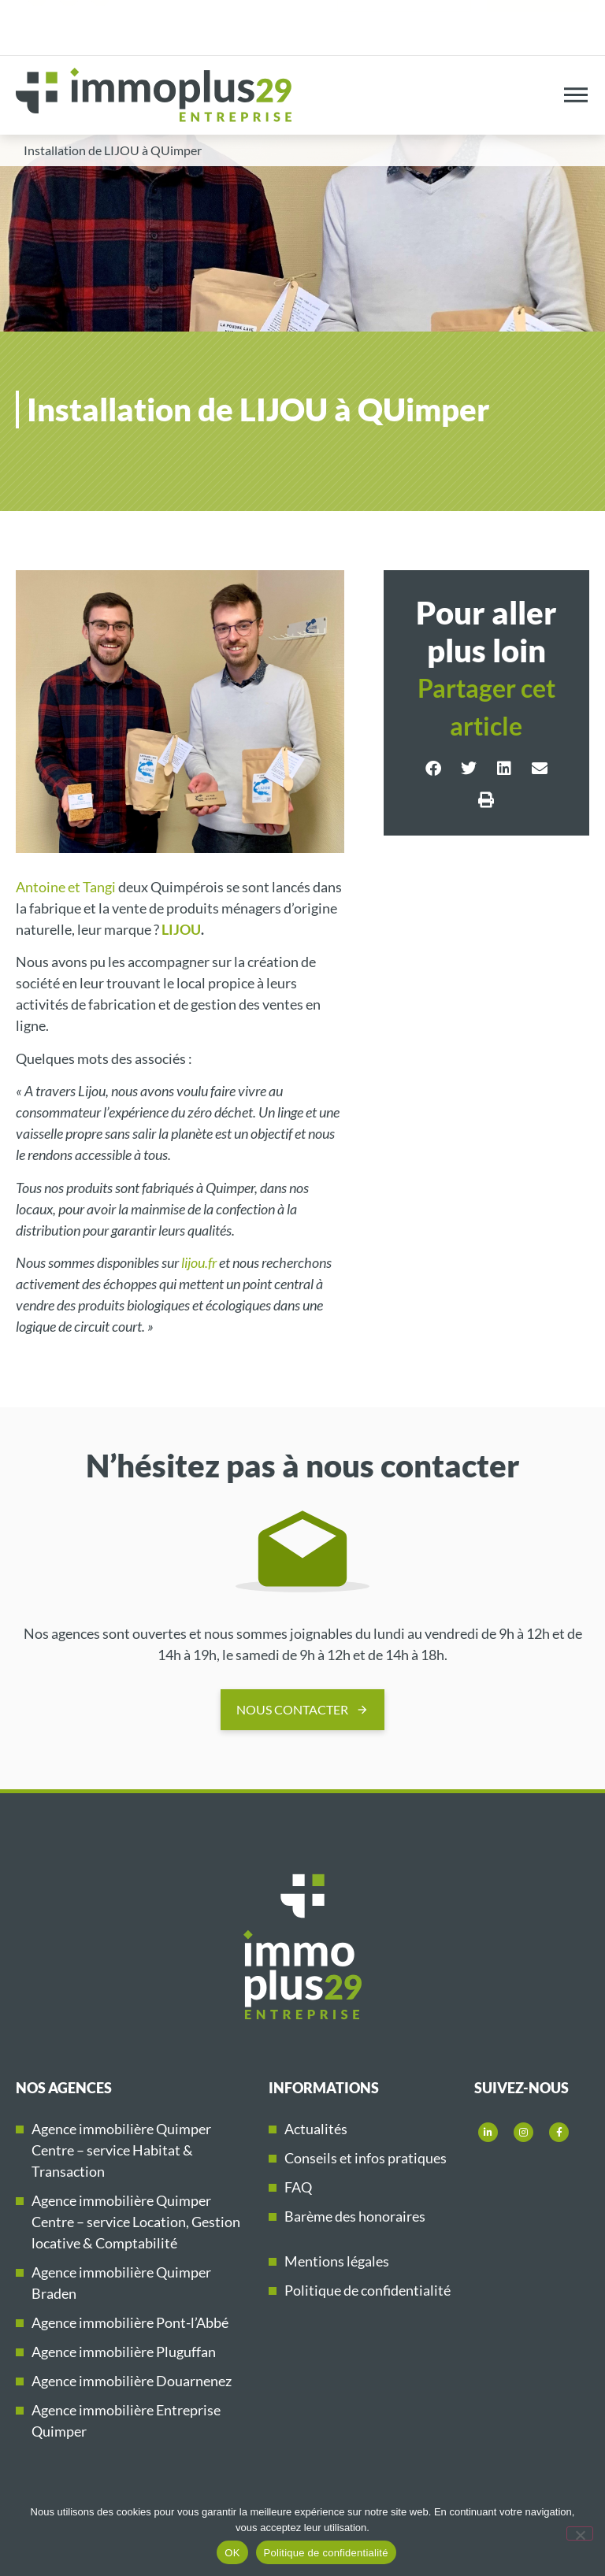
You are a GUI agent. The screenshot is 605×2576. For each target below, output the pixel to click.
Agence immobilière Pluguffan (124, 2351)
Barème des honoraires (354, 2216)
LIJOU (181, 929)
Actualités (315, 2128)
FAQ (298, 2187)
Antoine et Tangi (66, 886)
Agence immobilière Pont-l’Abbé (130, 2322)
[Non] (579, 2533)
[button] (433, 768)
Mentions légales (336, 2261)
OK (232, 2553)
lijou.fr (199, 1262)
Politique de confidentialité (367, 2290)
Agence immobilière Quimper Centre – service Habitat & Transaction (121, 2150)
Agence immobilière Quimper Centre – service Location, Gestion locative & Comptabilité (136, 2222)
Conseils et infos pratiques (365, 2157)
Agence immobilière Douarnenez (132, 2380)
